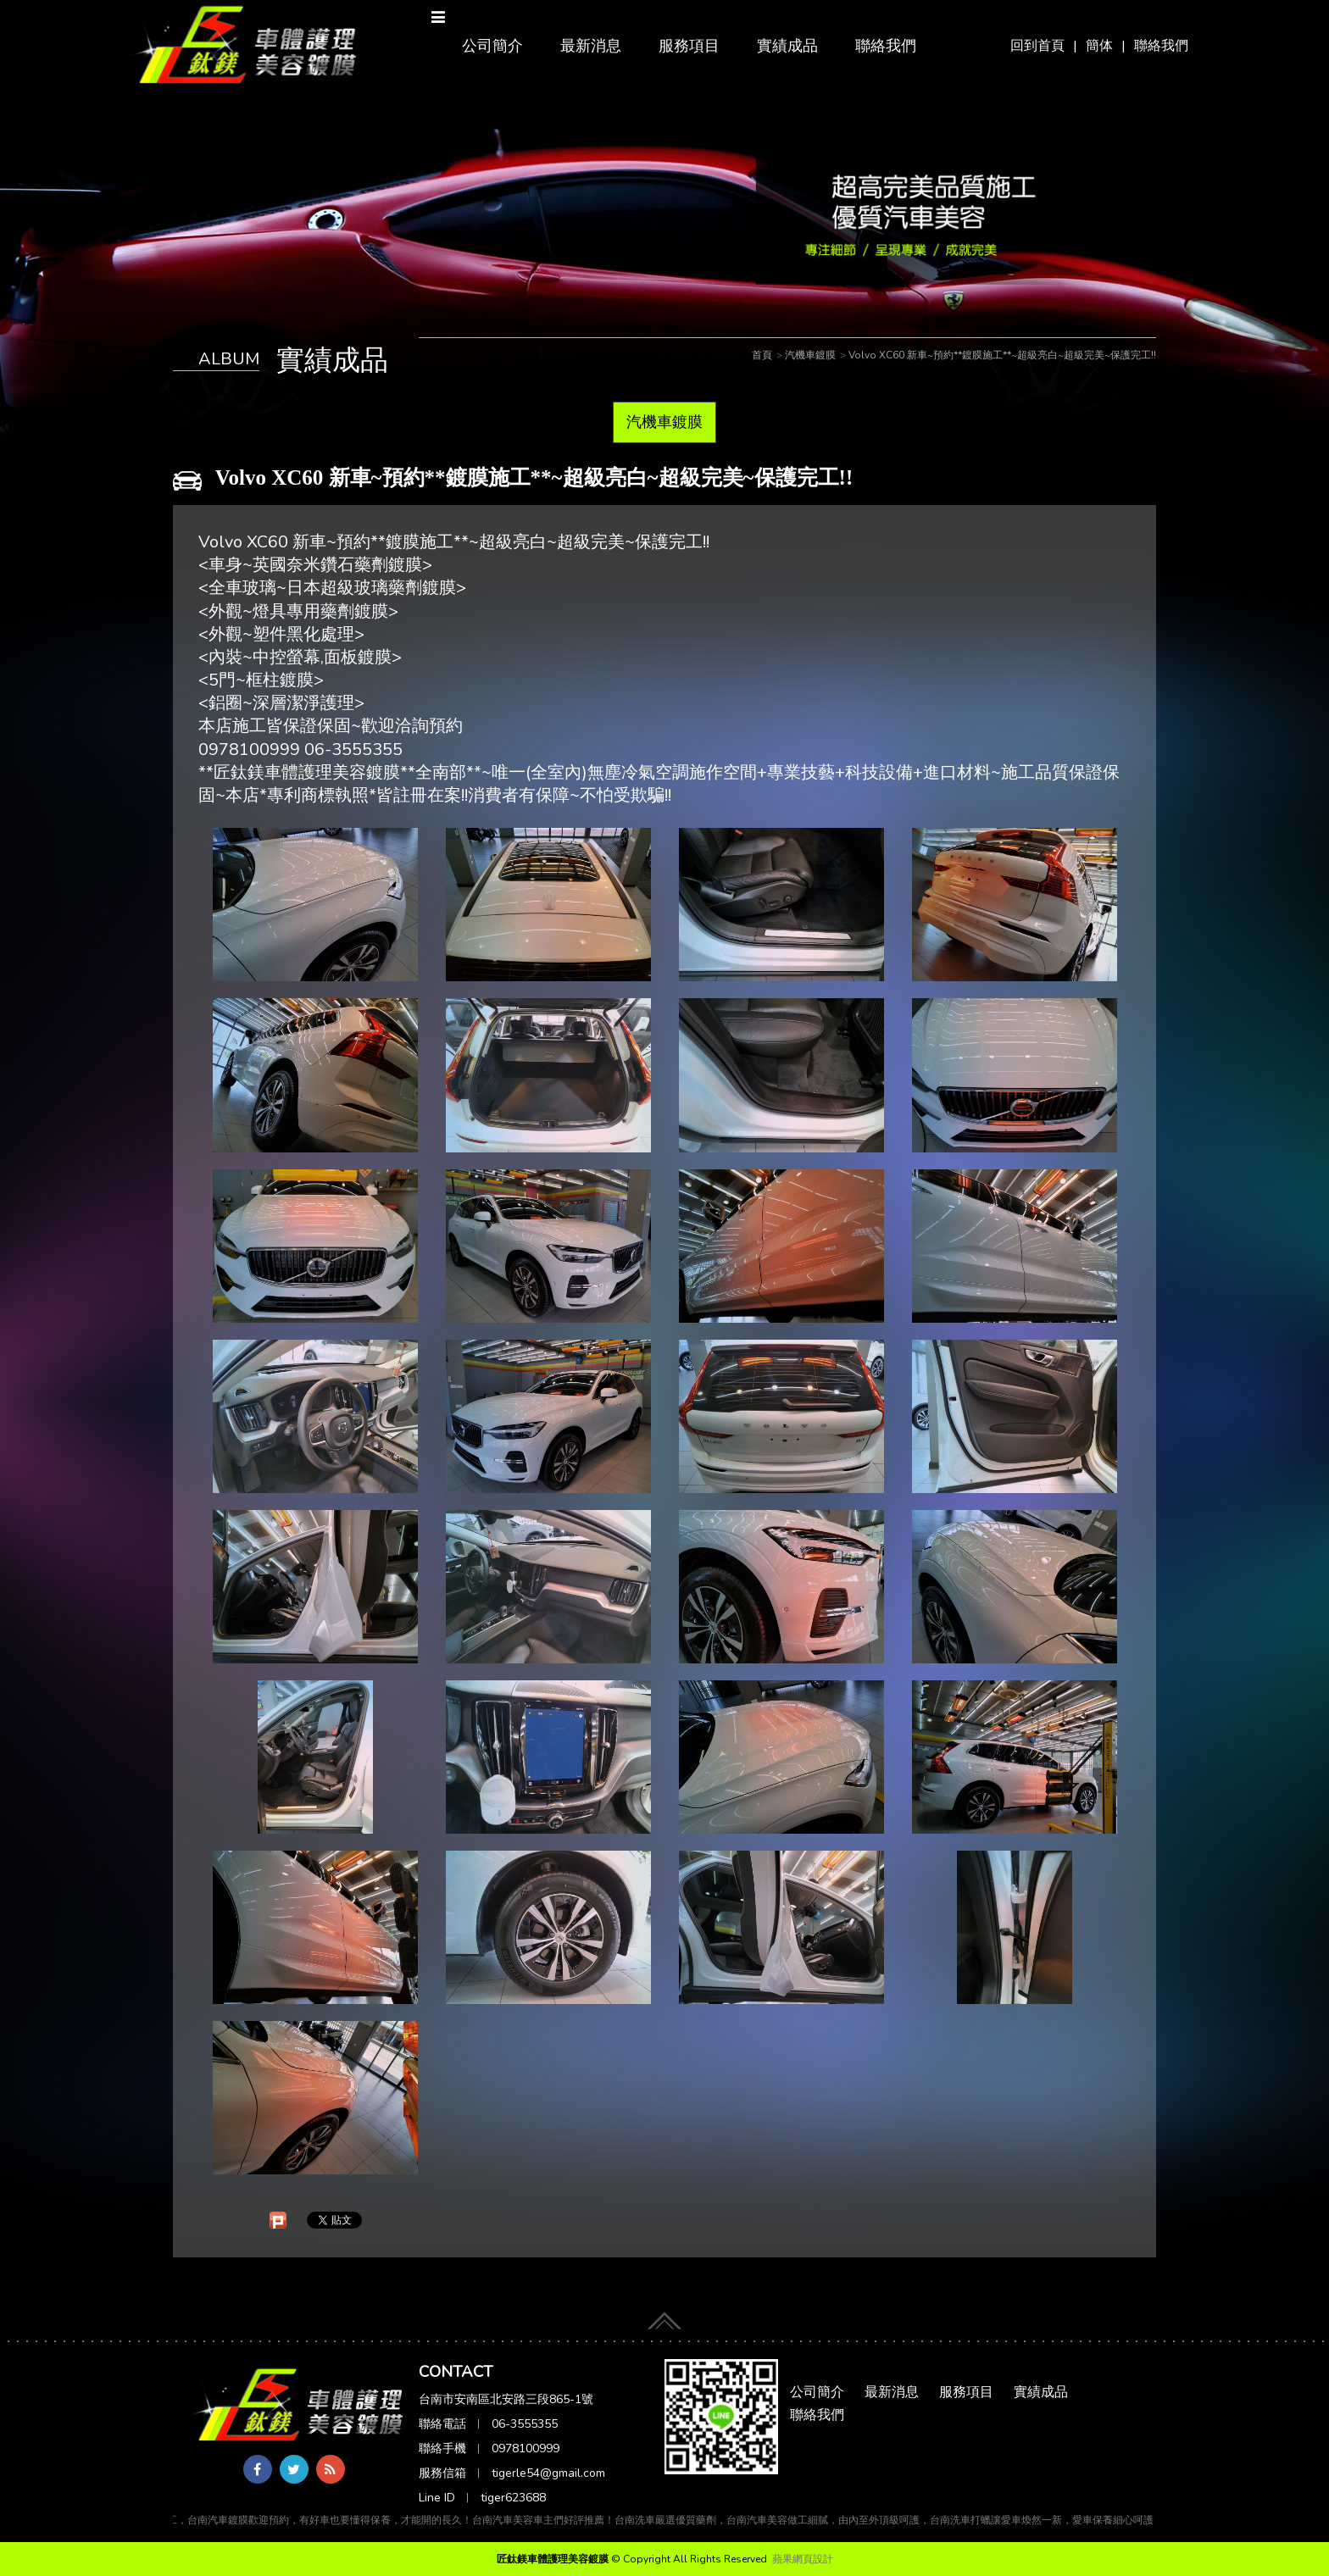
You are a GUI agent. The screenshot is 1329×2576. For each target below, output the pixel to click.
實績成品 (787, 46)
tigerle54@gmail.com (548, 2473)
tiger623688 (513, 2498)
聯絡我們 (1161, 45)
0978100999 (525, 2448)
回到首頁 (1037, 45)
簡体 (1099, 45)
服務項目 (689, 46)
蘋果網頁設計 (802, 2559)
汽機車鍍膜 (664, 422)
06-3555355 (525, 2424)
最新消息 (590, 46)
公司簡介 (492, 46)
